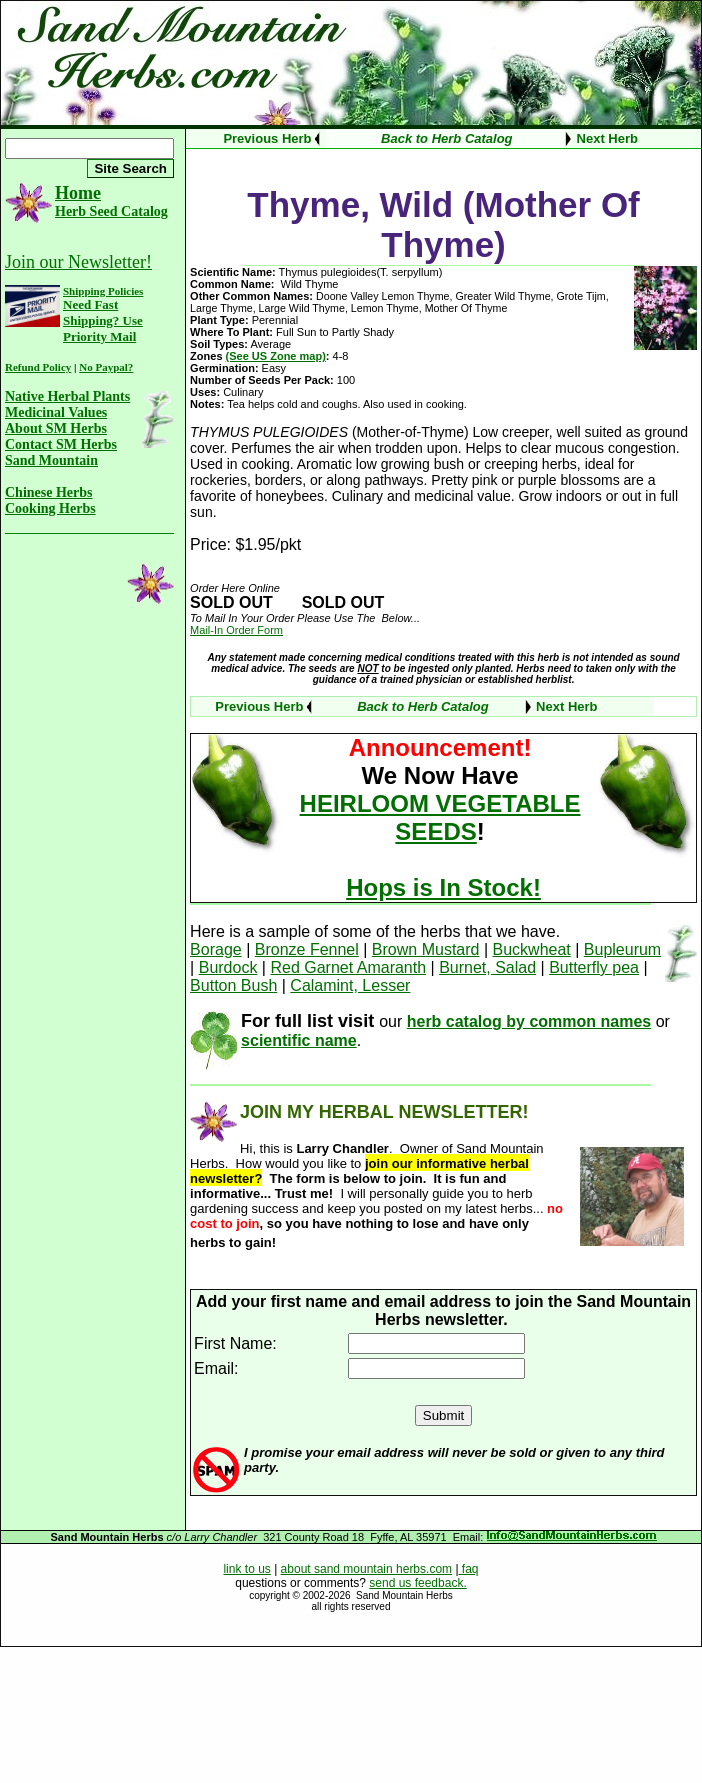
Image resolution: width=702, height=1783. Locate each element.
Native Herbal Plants (67, 396)
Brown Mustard (426, 949)
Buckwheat (532, 949)
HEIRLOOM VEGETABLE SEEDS (440, 817)
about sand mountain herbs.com (366, 1569)
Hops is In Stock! (443, 887)
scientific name (299, 1040)
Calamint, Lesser (350, 985)
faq (469, 1569)
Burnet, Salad (487, 967)
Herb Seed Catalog (111, 211)
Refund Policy (38, 367)
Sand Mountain (51, 460)
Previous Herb (267, 138)
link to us (246, 1569)
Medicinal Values (56, 412)
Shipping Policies (103, 291)
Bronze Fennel (307, 949)
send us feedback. (417, 1583)
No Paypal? (106, 367)
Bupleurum (622, 949)
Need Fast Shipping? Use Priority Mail (103, 320)
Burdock (228, 967)
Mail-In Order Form (236, 630)
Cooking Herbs (50, 508)
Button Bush (233, 985)
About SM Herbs (56, 428)
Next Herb (607, 138)
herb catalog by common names (529, 1021)
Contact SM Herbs (61, 444)
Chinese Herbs (49, 492)
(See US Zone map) (276, 356)
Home (78, 193)
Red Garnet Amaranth (348, 967)
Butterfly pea (594, 967)
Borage (216, 949)
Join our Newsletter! (78, 262)
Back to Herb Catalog (446, 138)
